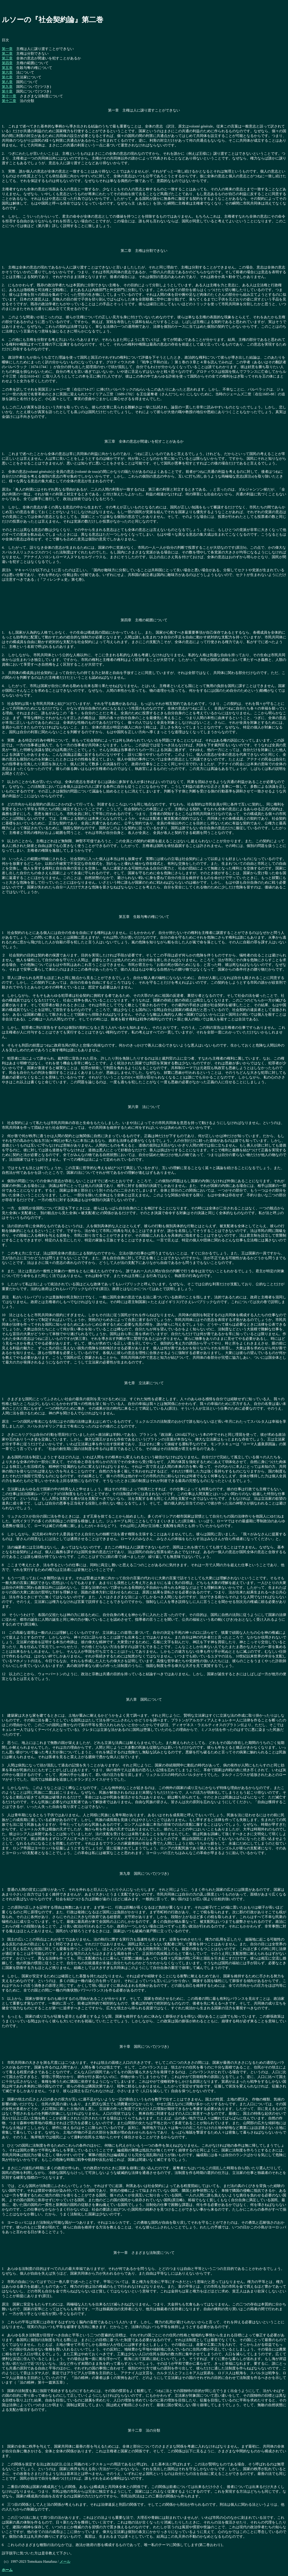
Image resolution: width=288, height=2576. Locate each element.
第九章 (7, 87)
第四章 (7, 63)
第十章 (7, 91)
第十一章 (9, 96)
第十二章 (9, 101)
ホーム (7, 2570)
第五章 (7, 68)
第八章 (7, 82)
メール (65, 2561)
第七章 (7, 77)
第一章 (7, 49)
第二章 (7, 53)
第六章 (7, 72)
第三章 (7, 58)
